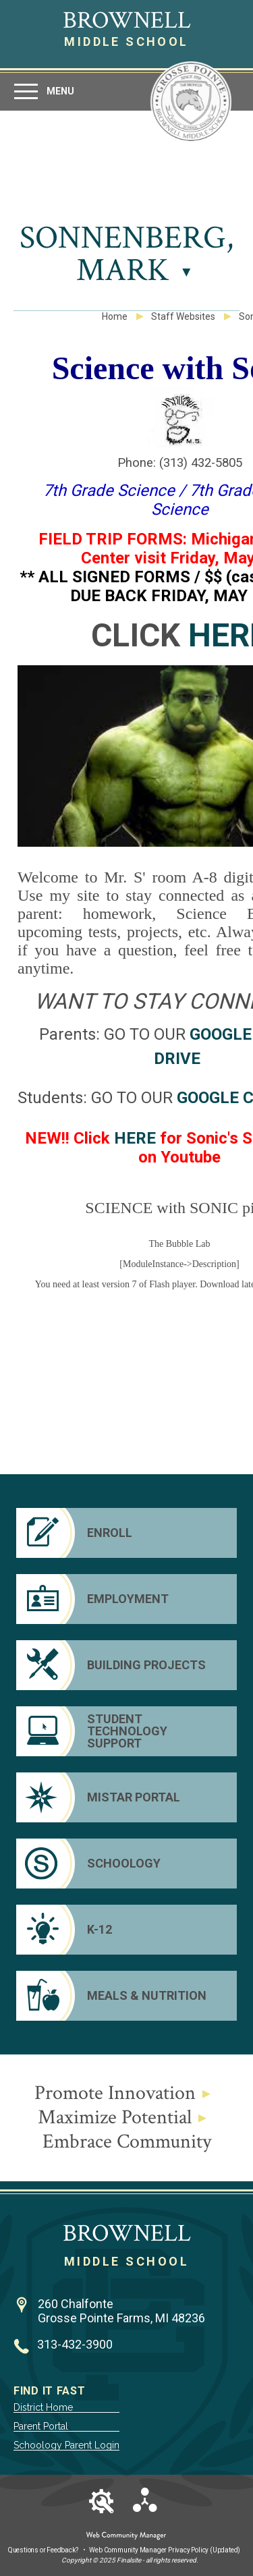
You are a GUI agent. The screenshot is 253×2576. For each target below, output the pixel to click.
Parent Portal (40, 2426)
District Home (43, 2407)
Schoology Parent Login (66, 2445)
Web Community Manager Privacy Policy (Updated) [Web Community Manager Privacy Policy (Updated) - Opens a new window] (164, 2550)
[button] (43, 91)
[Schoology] (126, 1863)
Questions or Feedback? (43, 2550)
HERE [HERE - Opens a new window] (135, 1138)
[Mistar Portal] (126, 1797)
